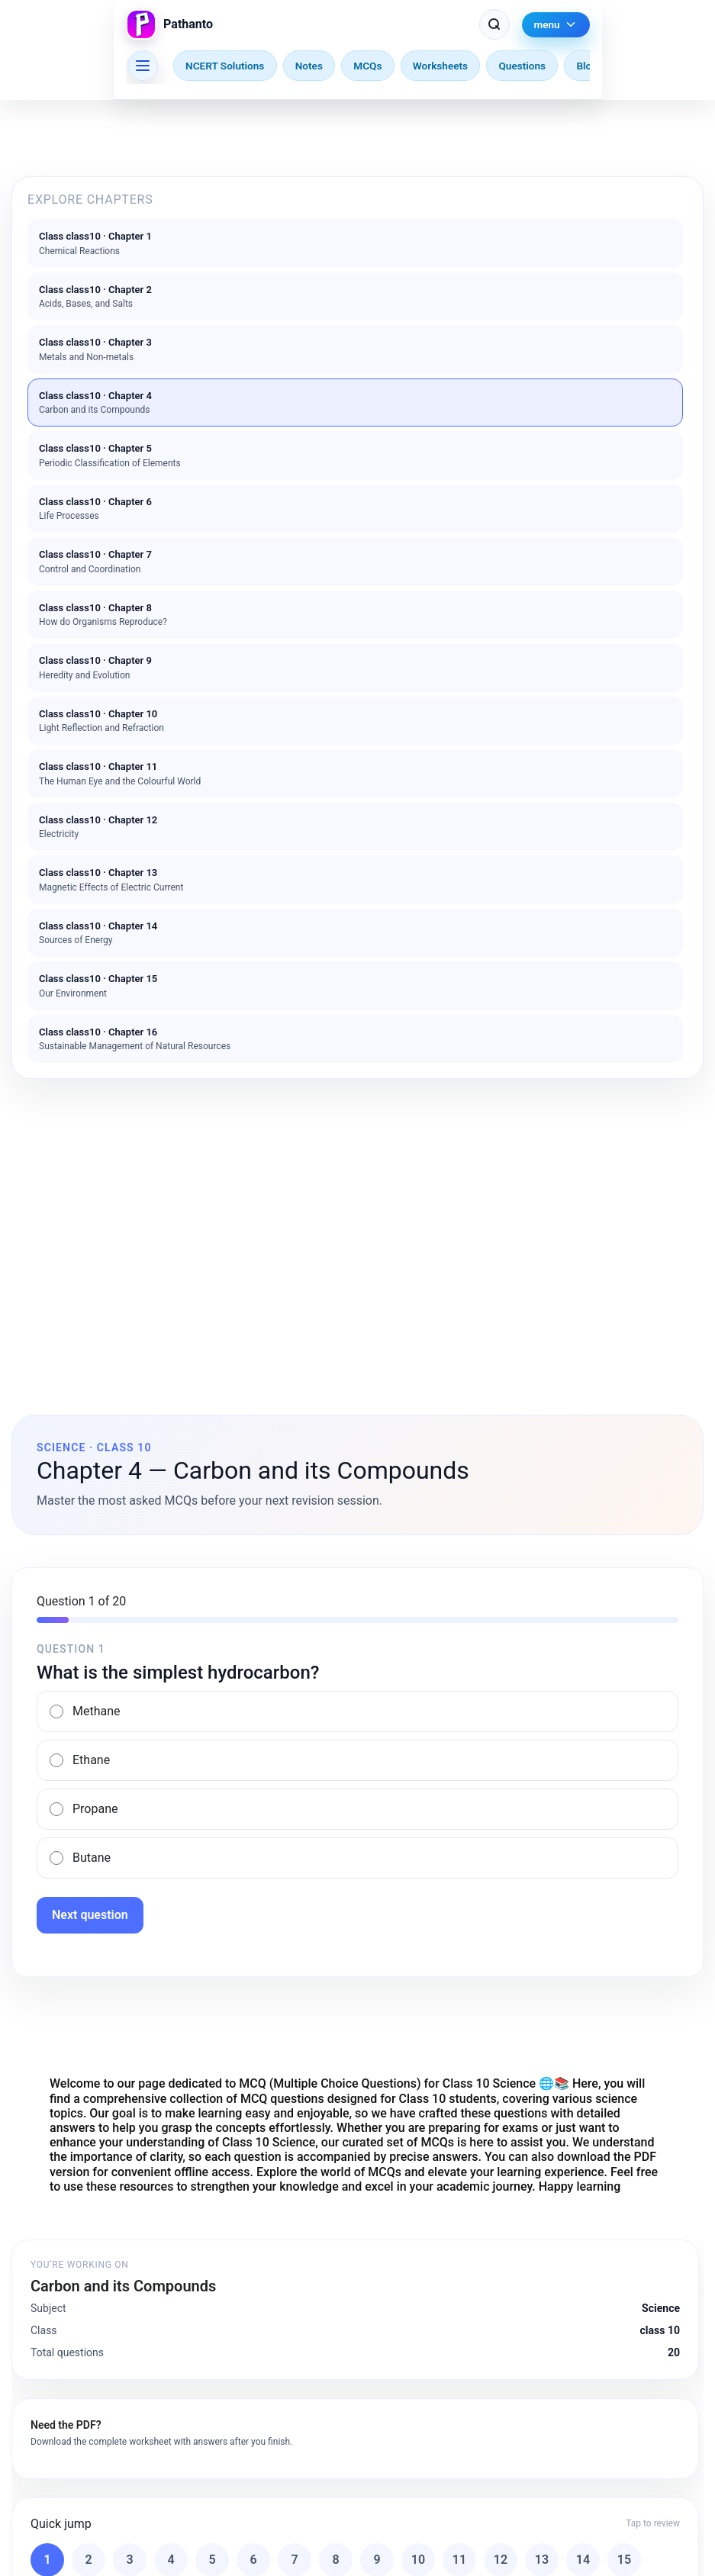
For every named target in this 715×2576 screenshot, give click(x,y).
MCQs (367, 66)
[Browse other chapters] (142, 65)
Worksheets (440, 66)
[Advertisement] (357, 1208)
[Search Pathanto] (494, 24)
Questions (522, 66)
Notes (309, 66)
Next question (90, 1915)
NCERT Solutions (224, 66)
